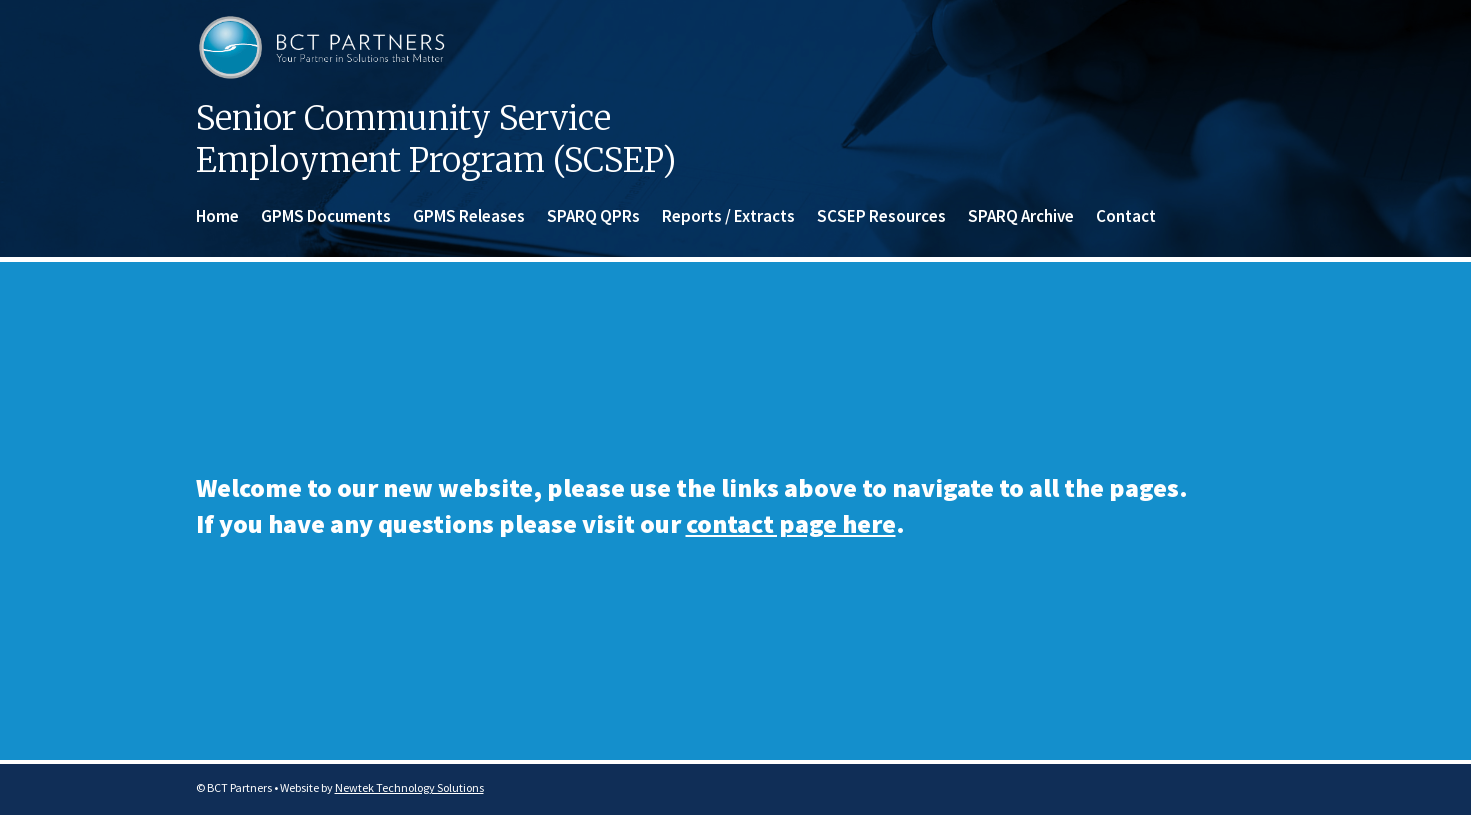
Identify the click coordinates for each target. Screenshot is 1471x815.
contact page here (791, 523)
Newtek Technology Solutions (409, 787)
